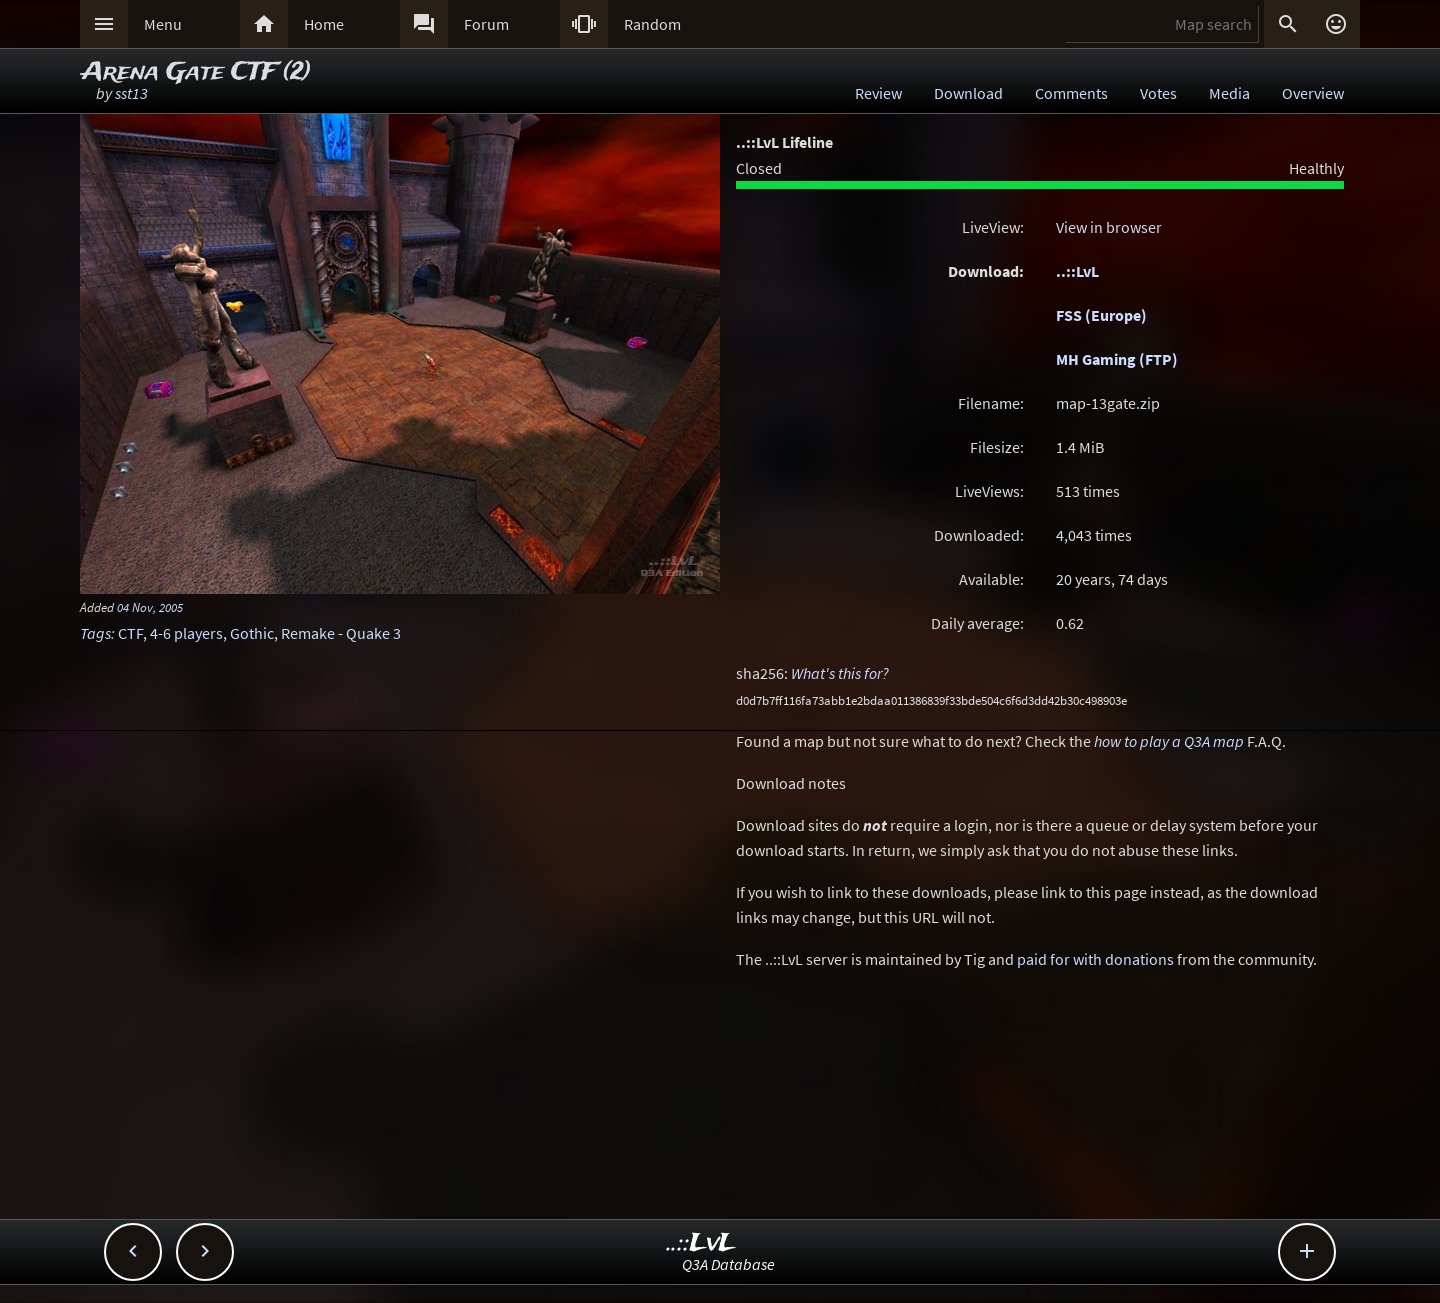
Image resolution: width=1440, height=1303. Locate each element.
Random (652, 24)
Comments (1071, 93)
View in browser (1109, 227)
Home (324, 24)
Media (1229, 93)
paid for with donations (1095, 959)
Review (878, 93)
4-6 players (186, 633)
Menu (163, 24)
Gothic (252, 633)
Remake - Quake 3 (341, 633)
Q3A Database (728, 1264)
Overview (1313, 93)
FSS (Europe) (1101, 315)
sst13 (131, 93)
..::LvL (1077, 271)
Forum (486, 24)
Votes (1158, 93)
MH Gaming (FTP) (1117, 359)
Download (968, 93)
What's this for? (840, 673)
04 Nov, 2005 (150, 607)
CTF (130, 633)
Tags (95, 633)
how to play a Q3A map (1169, 741)
